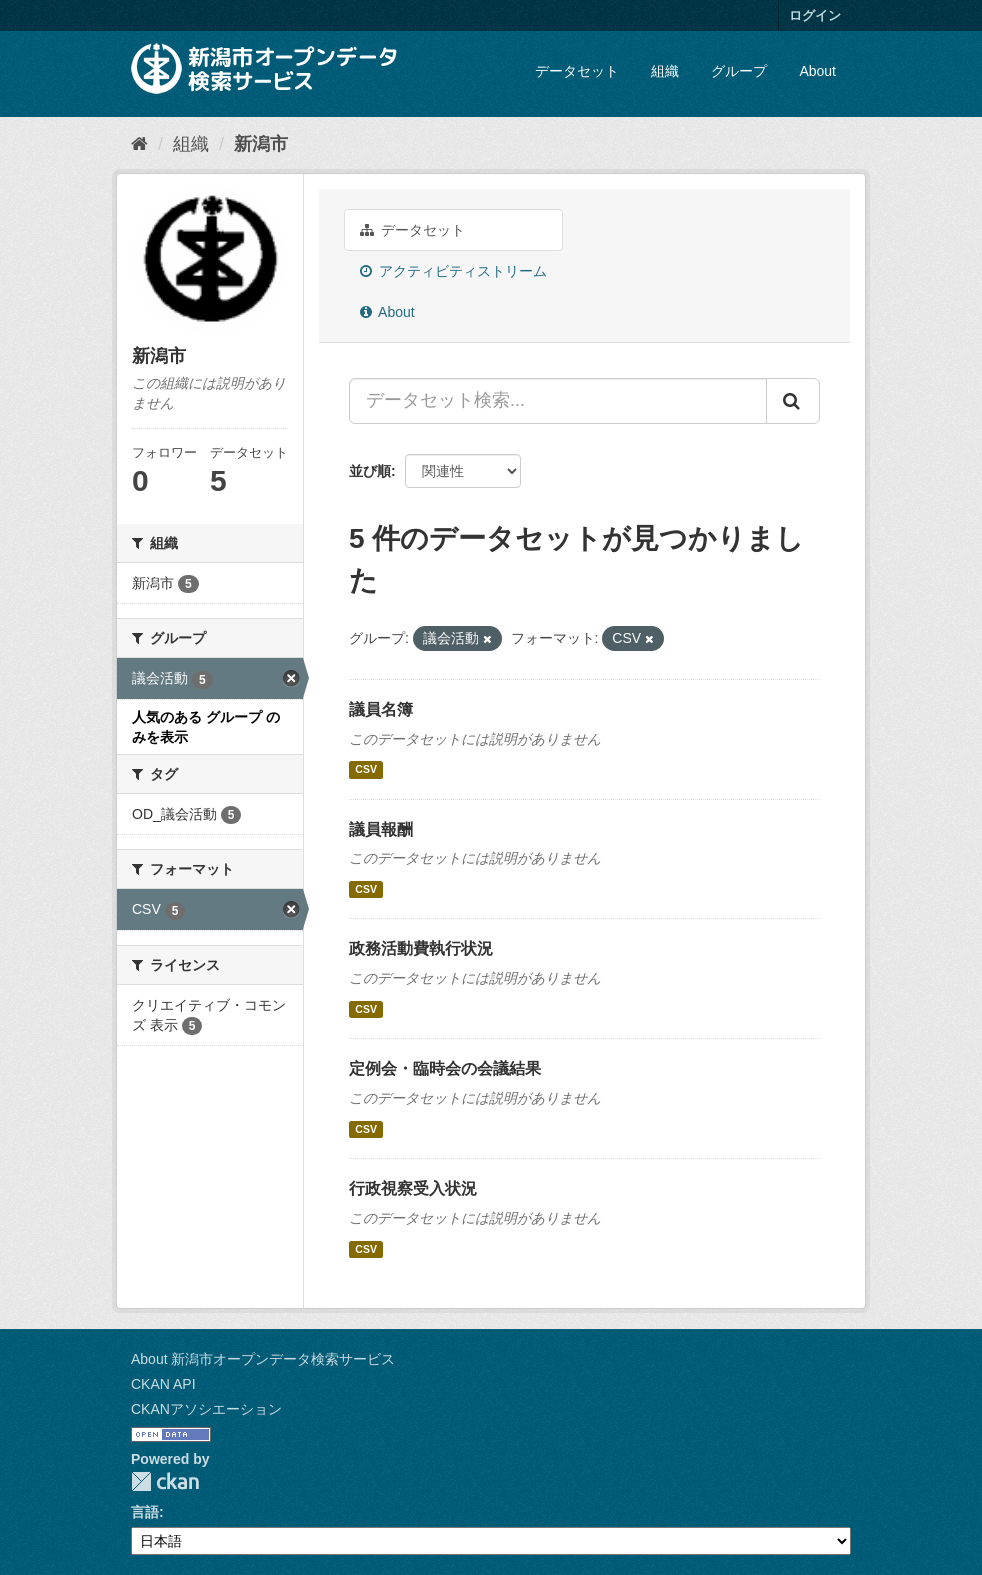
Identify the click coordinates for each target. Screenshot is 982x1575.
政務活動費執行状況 (421, 948)
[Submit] (793, 401)
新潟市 (261, 144)
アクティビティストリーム (453, 271)
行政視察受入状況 (413, 1188)
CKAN (165, 1481)
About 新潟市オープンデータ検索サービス (263, 1359)
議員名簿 (381, 709)
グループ (739, 71)
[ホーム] (139, 144)
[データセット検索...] (558, 401)
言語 (145, 1512)
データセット (577, 71)
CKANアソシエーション (206, 1409)
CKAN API (163, 1384)
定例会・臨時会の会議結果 (445, 1068)
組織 (665, 71)
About (817, 71)
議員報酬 (381, 829)
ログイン (815, 15)
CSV (366, 770)
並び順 (370, 471)
